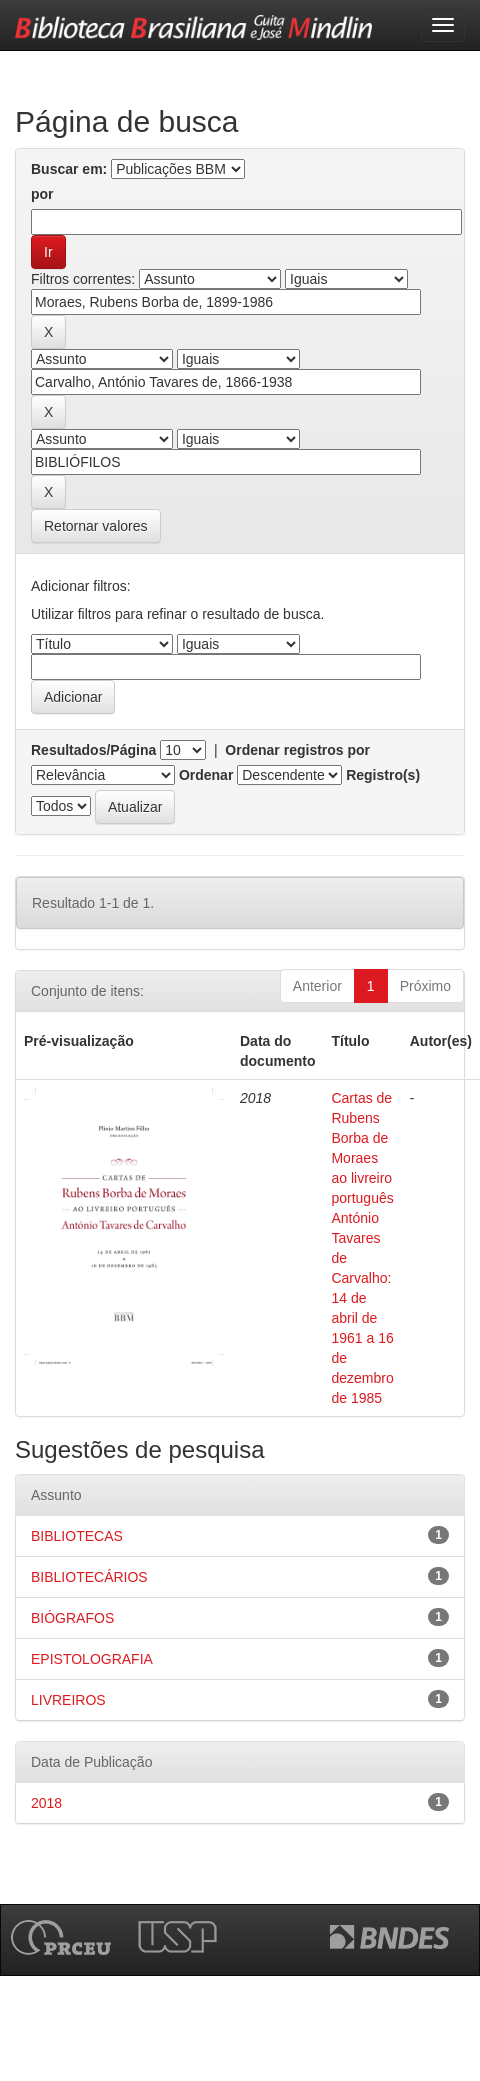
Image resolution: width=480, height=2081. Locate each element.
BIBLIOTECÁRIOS (89, 1577)
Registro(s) (383, 775)
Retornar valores (96, 526)
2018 (46, 1803)
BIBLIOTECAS (77, 1536)
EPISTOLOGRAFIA (92, 1659)
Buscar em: (69, 169)
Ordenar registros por (297, 750)
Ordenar (206, 775)
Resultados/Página (93, 750)
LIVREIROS (68, 1700)
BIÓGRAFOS (72, 1618)
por (42, 194)
